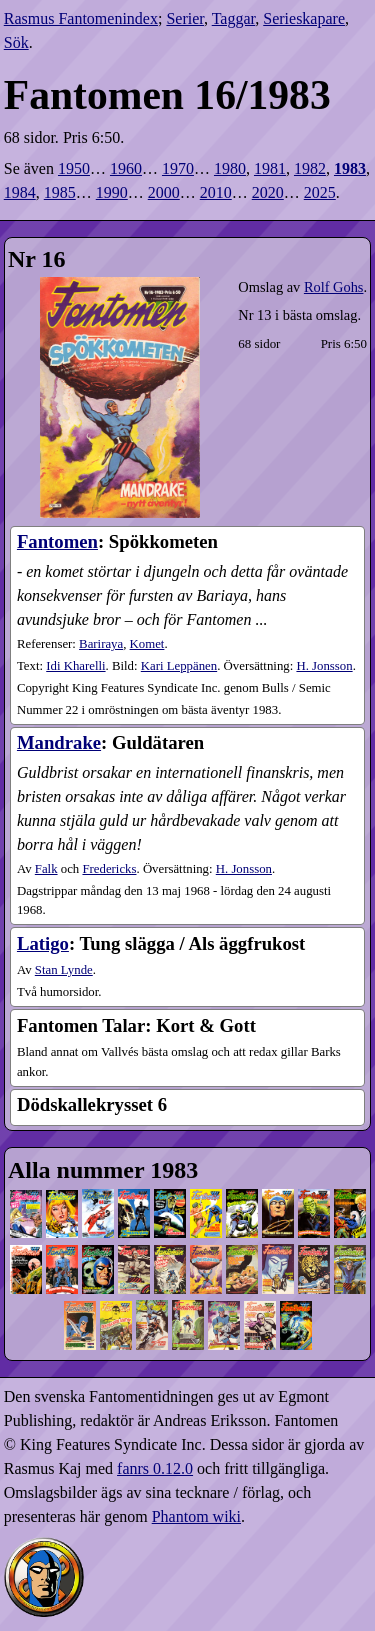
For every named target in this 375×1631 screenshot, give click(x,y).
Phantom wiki (196, 1516)
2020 (268, 192)
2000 (164, 192)
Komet (147, 644)
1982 (310, 168)
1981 (270, 168)
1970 (178, 168)
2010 (216, 192)
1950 (74, 168)
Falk (46, 869)
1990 (112, 192)
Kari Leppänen (179, 666)
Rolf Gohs (334, 287)
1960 (126, 168)
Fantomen (57, 541)
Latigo (43, 943)
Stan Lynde (64, 970)
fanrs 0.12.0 (155, 1468)
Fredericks (109, 869)
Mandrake (59, 742)
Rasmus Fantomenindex (81, 18)
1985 (60, 192)
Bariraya (101, 644)
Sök (16, 42)
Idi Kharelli (75, 666)
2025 (320, 192)
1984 (20, 192)
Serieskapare (304, 18)
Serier (185, 18)
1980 (230, 168)
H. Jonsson (324, 666)
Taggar (234, 18)
